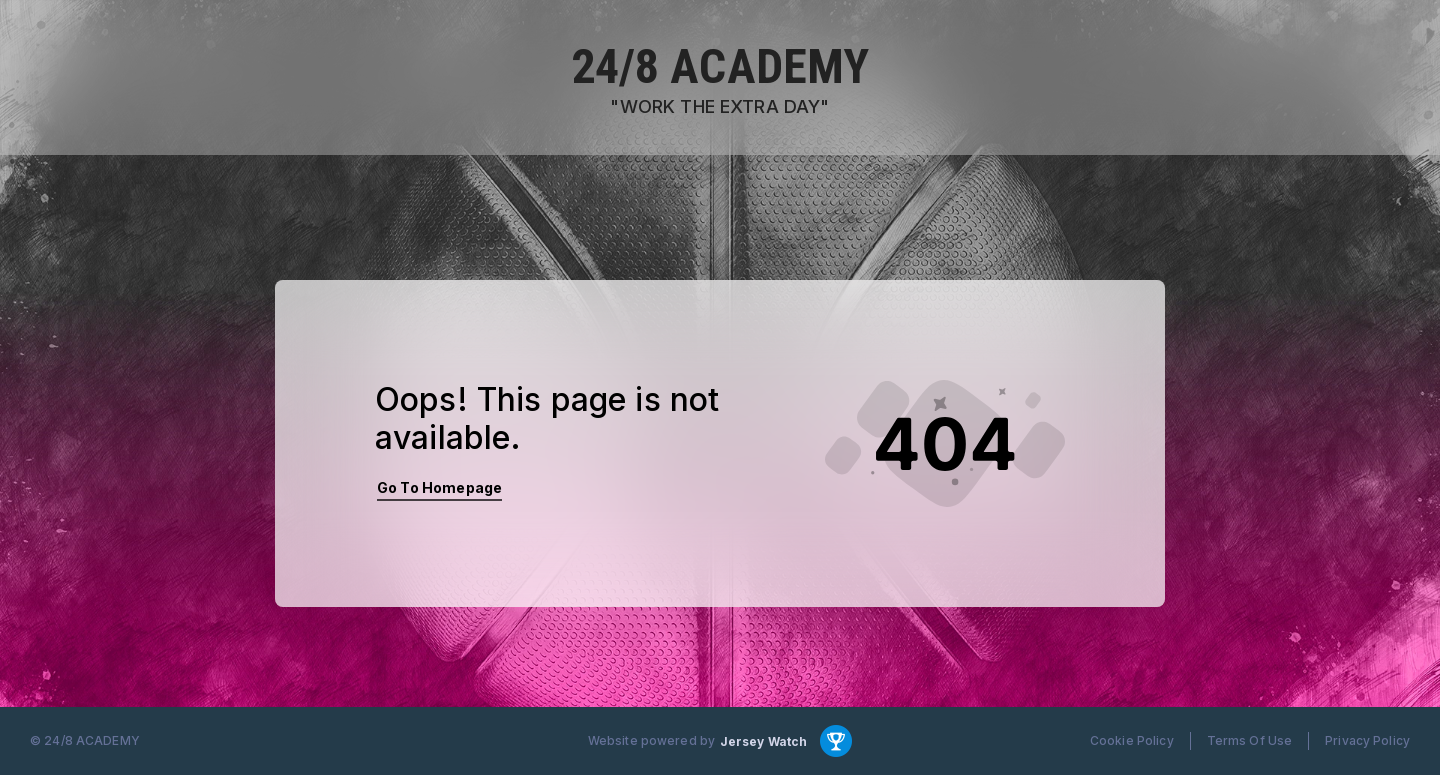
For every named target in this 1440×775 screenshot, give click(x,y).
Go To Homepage (439, 487)
